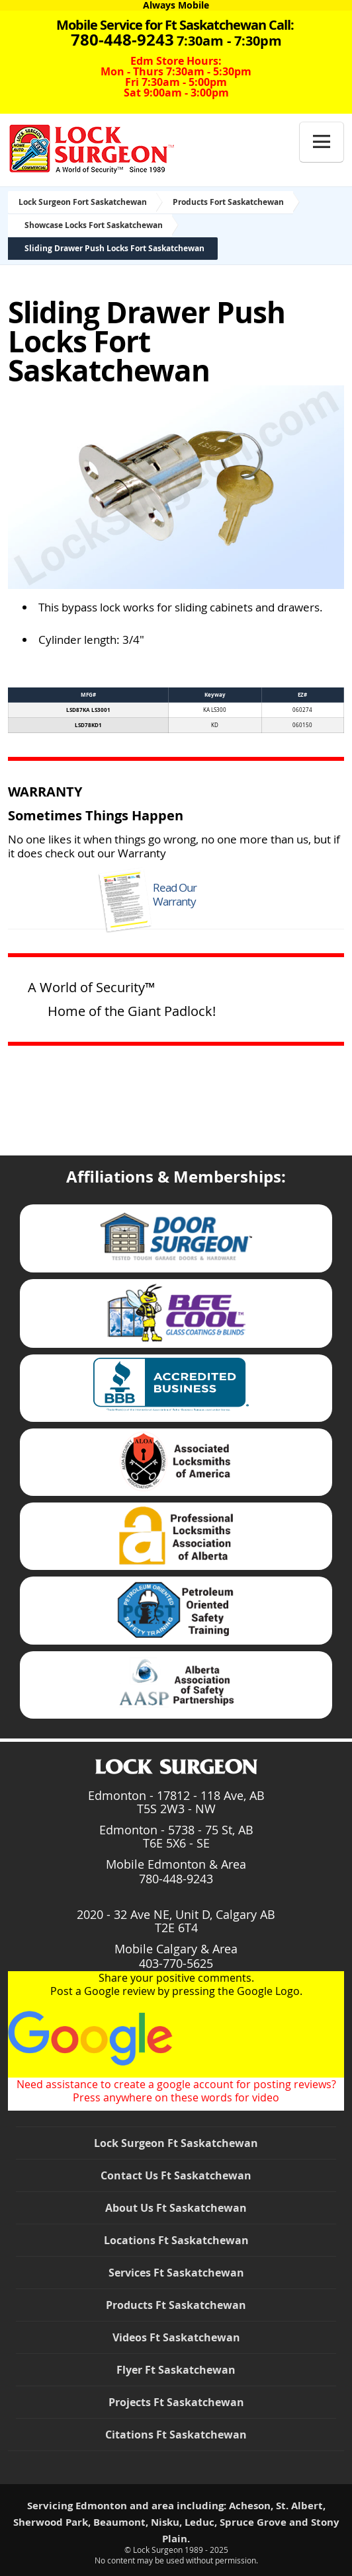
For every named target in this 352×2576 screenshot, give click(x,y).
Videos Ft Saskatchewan (176, 2337)
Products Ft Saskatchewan (176, 2305)
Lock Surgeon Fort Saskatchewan (83, 202)
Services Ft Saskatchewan (176, 2272)
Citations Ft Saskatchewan (176, 2434)
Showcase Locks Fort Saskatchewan (93, 225)
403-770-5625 (176, 1963)
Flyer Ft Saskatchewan (176, 2369)
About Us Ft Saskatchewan (176, 2208)
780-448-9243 (176, 1879)
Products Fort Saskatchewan (228, 202)
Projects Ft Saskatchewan (176, 2402)
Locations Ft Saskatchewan (176, 2240)
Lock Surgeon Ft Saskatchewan (176, 2143)
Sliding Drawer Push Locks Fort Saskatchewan (114, 248)
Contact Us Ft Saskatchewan (176, 2175)
